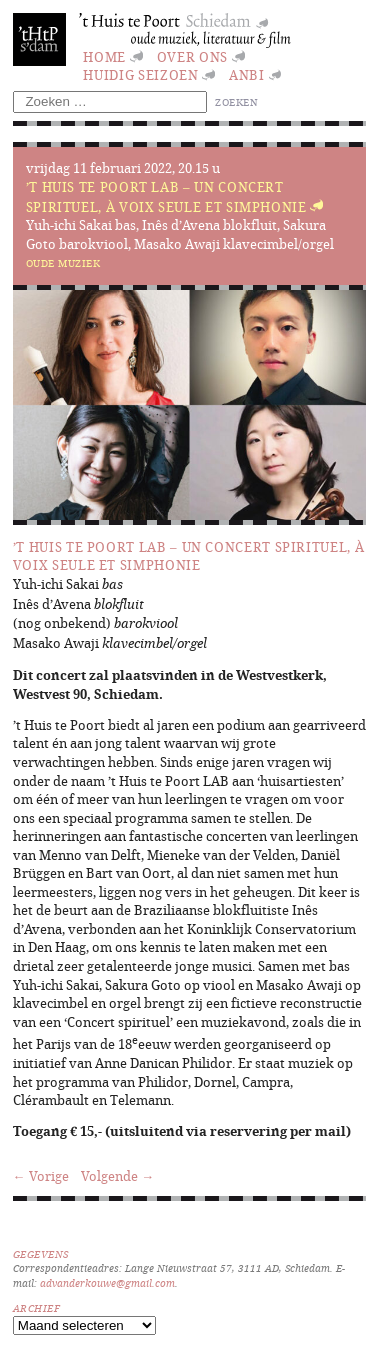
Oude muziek (63, 263)
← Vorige (41, 1176)
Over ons (192, 57)
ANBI (247, 75)
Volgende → (117, 1176)
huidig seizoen (140, 75)
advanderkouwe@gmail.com (107, 1283)
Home (104, 57)
